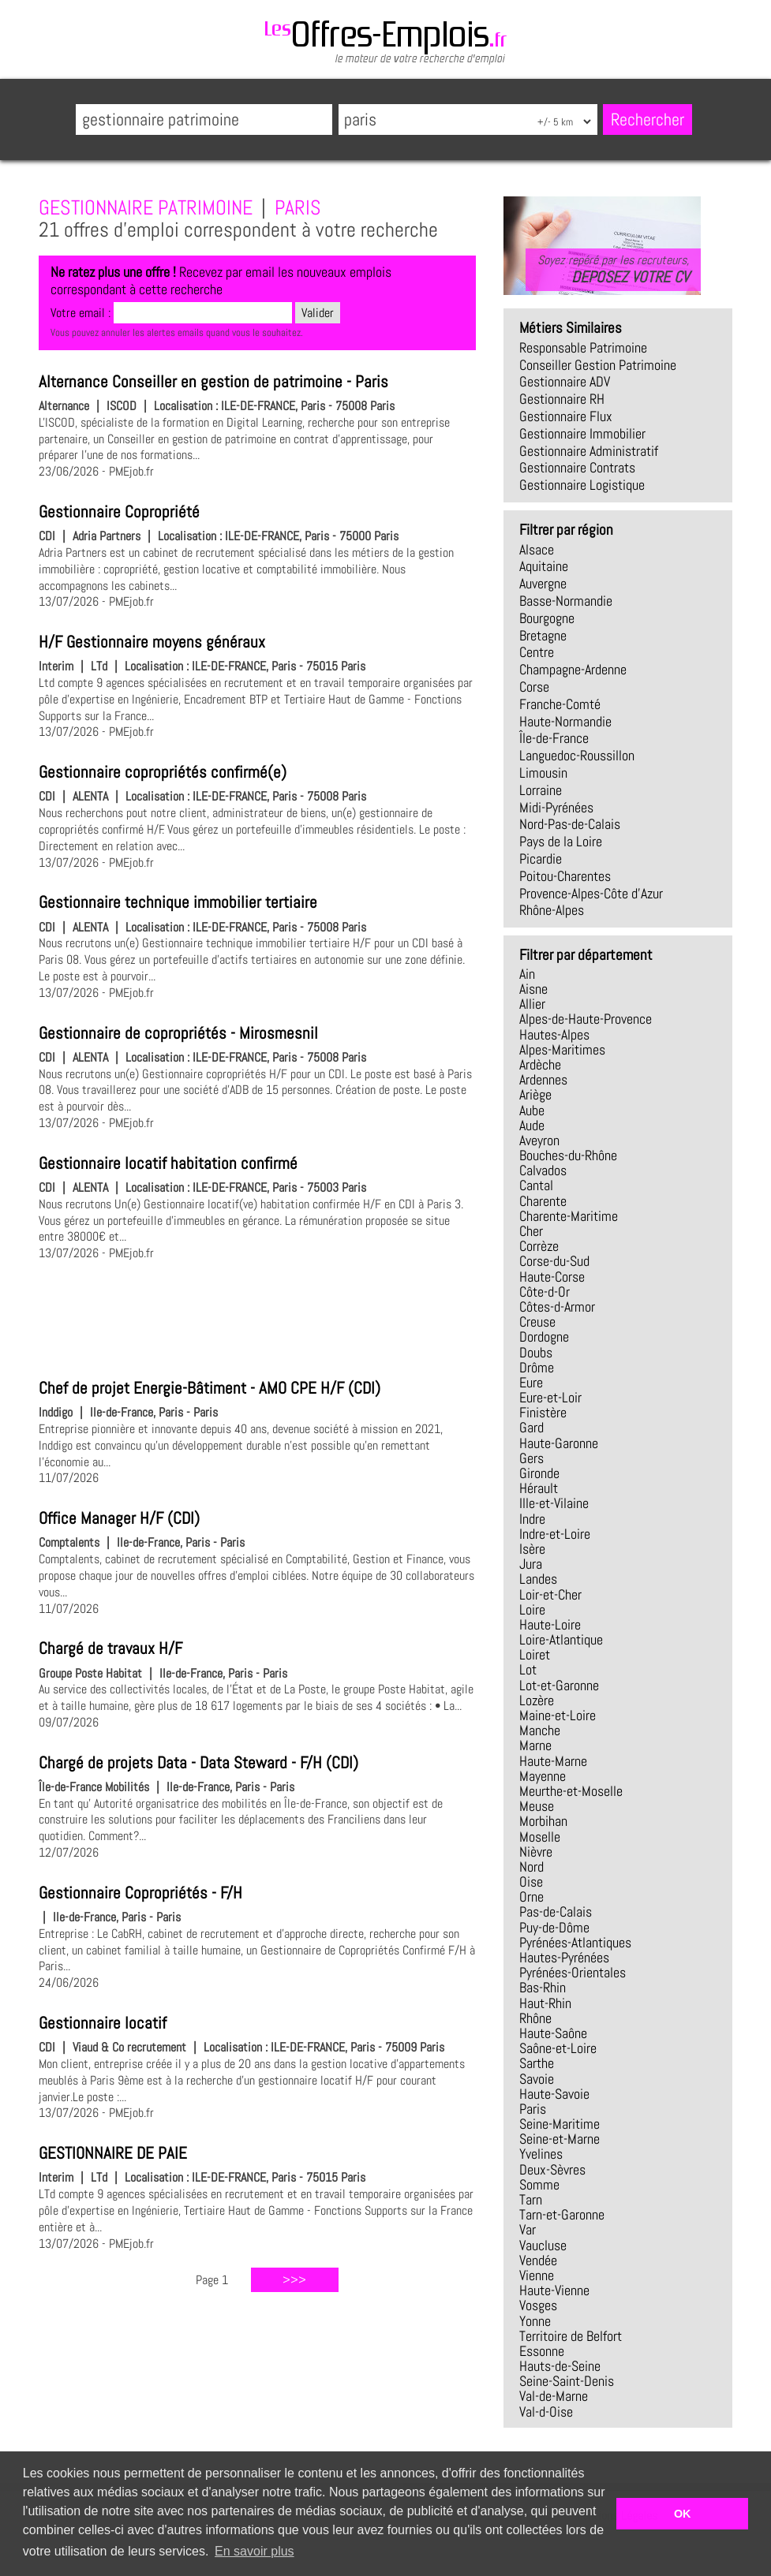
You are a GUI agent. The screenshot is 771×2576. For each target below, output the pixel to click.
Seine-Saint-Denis (566, 2381)
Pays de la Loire (560, 841)
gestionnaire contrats (577, 467)
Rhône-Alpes (551, 910)
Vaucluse (543, 2245)
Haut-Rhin (545, 2003)
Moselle (539, 1837)
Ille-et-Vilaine (554, 1503)
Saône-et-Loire (558, 2048)
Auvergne (543, 583)
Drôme (536, 1367)
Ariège (535, 1094)
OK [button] (682, 2513)
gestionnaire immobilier (582, 433)
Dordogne (544, 1337)
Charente (543, 1201)
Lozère (536, 1700)
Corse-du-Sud (554, 1261)
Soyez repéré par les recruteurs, (613, 269)
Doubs (535, 1352)
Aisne (533, 989)
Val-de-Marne (553, 2396)
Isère (532, 1549)
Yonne (535, 2321)
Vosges (538, 2305)
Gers (531, 1458)
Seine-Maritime (559, 2124)
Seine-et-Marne (559, 2139)
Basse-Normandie (565, 601)
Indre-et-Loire (554, 1534)
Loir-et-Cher (550, 1594)
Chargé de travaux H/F (110, 1648)
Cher (531, 1231)
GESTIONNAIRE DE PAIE (113, 2153)
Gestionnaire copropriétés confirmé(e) (162, 772)
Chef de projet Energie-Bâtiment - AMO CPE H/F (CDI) (209, 1388)
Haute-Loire (550, 1624)
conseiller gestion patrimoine (597, 365)
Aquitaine (543, 566)
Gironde (539, 1473)
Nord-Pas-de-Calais (569, 824)
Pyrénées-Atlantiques (575, 1942)
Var (527, 2229)
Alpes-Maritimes (562, 1049)
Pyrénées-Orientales (572, 1972)
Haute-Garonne (558, 1443)
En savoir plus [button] (254, 2551)
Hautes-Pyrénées (564, 1957)
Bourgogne (547, 618)
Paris (532, 2109)
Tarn (530, 2199)
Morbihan (543, 1821)
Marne (535, 1745)
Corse (534, 687)
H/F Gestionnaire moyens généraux (152, 642)
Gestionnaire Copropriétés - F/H (140, 1893)
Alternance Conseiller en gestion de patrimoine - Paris (213, 381)
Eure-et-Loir (550, 1397)
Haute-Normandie (565, 721)
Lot (528, 1669)
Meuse (536, 1806)
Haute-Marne (553, 1761)
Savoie (536, 2079)
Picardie (540, 859)
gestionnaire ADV (564, 381)
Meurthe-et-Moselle (571, 1791)
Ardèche (540, 1064)
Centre (536, 652)
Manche (539, 1730)
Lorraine (540, 790)
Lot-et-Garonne (559, 1685)
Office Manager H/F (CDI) (119, 1518)
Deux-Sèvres (552, 2169)
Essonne (541, 2351)
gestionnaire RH (561, 399)
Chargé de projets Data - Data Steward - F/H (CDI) (198, 1763)
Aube (532, 1110)
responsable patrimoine (583, 348)
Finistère (543, 1412)
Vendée (538, 2260)
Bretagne (543, 635)
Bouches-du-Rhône (568, 1155)
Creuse (537, 1322)
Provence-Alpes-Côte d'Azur (591, 893)
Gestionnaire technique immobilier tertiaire (178, 902)
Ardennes (543, 1079)
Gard (531, 1427)
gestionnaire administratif (588, 451)
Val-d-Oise (546, 2412)
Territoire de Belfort (570, 2336)
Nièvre (535, 1852)
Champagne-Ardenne (573, 669)
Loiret (534, 1654)
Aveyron (539, 1140)
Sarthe (536, 2063)
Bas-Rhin (542, 1987)
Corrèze (539, 1246)
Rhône (535, 2018)
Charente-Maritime (568, 1216)
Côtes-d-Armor (557, 1307)
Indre (532, 1519)
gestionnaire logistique (582, 485)
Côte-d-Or (544, 1292)
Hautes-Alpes (554, 1034)
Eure (531, 1382)
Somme (539, 2184)
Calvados (543, 1170)
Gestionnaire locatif (103, 2023)
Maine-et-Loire (557, 1715)
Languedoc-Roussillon (576, 755)
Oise (531, 1882)
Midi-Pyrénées (556, 807)
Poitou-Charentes (565, 876)
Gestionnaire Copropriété (119, 512)
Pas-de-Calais (555, 1912)
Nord (531, 1867)
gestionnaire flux (565, 416)
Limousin (543, 773)
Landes (538, 1579)
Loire (532, 1609)
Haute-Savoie (554, 2094)
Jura (530, 1564)
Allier (532, 1004)
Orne (531, 1897)
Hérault (538, 1488)
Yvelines (541, 2154)
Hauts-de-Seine (560, 2366)
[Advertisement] (257, 1317)
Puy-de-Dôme (554, 1927)
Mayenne (542, 1776)
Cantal (536, 1185)
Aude (532, 1125)
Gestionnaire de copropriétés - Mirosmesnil (178, 1033)
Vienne (536, 2275)
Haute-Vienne (554, 2290)
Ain (527, 974)
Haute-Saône (553, 2033)
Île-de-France (554, 738)
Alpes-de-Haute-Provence (585, 1019)
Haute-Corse (552, 1277)
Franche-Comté (560, 704)
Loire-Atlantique (561, 1639)
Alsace (536, 549)
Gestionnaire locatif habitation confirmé (168, 1163)
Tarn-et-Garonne (561, 2214)
